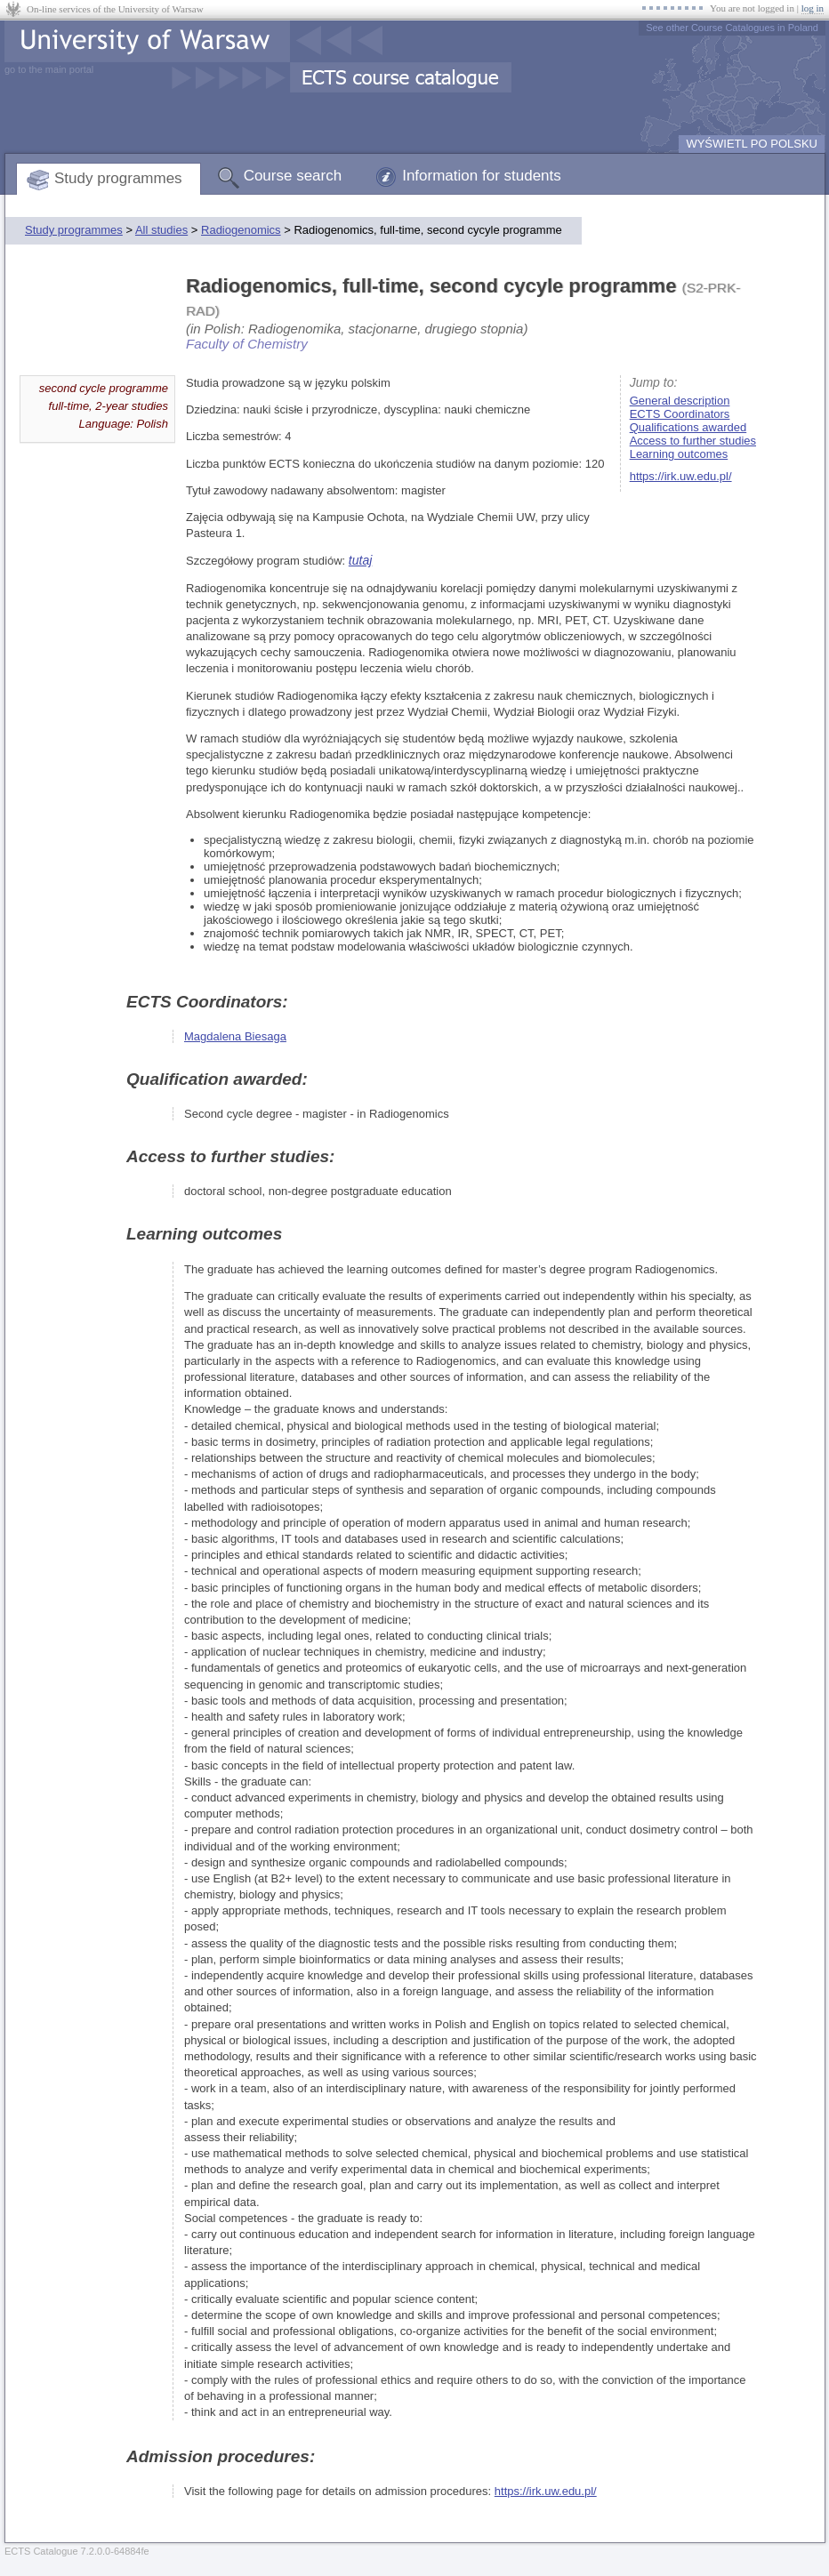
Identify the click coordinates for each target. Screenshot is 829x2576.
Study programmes (118, 178)
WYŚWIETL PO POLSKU (751, 143)
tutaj (360, 560)
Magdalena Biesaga (235, 1036)
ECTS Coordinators (680, 414)
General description (680, 400)
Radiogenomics (241, 230)
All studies (161, 230)
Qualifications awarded (688, 427)
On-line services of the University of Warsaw (115, 9)
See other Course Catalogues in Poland (732, 27)
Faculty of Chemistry (247, 343)
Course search (293, 175)
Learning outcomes (679, 454)
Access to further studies (693, 440)
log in (812, 8)
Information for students (481, 175)
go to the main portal (48, 69)
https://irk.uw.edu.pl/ (681, 476)
